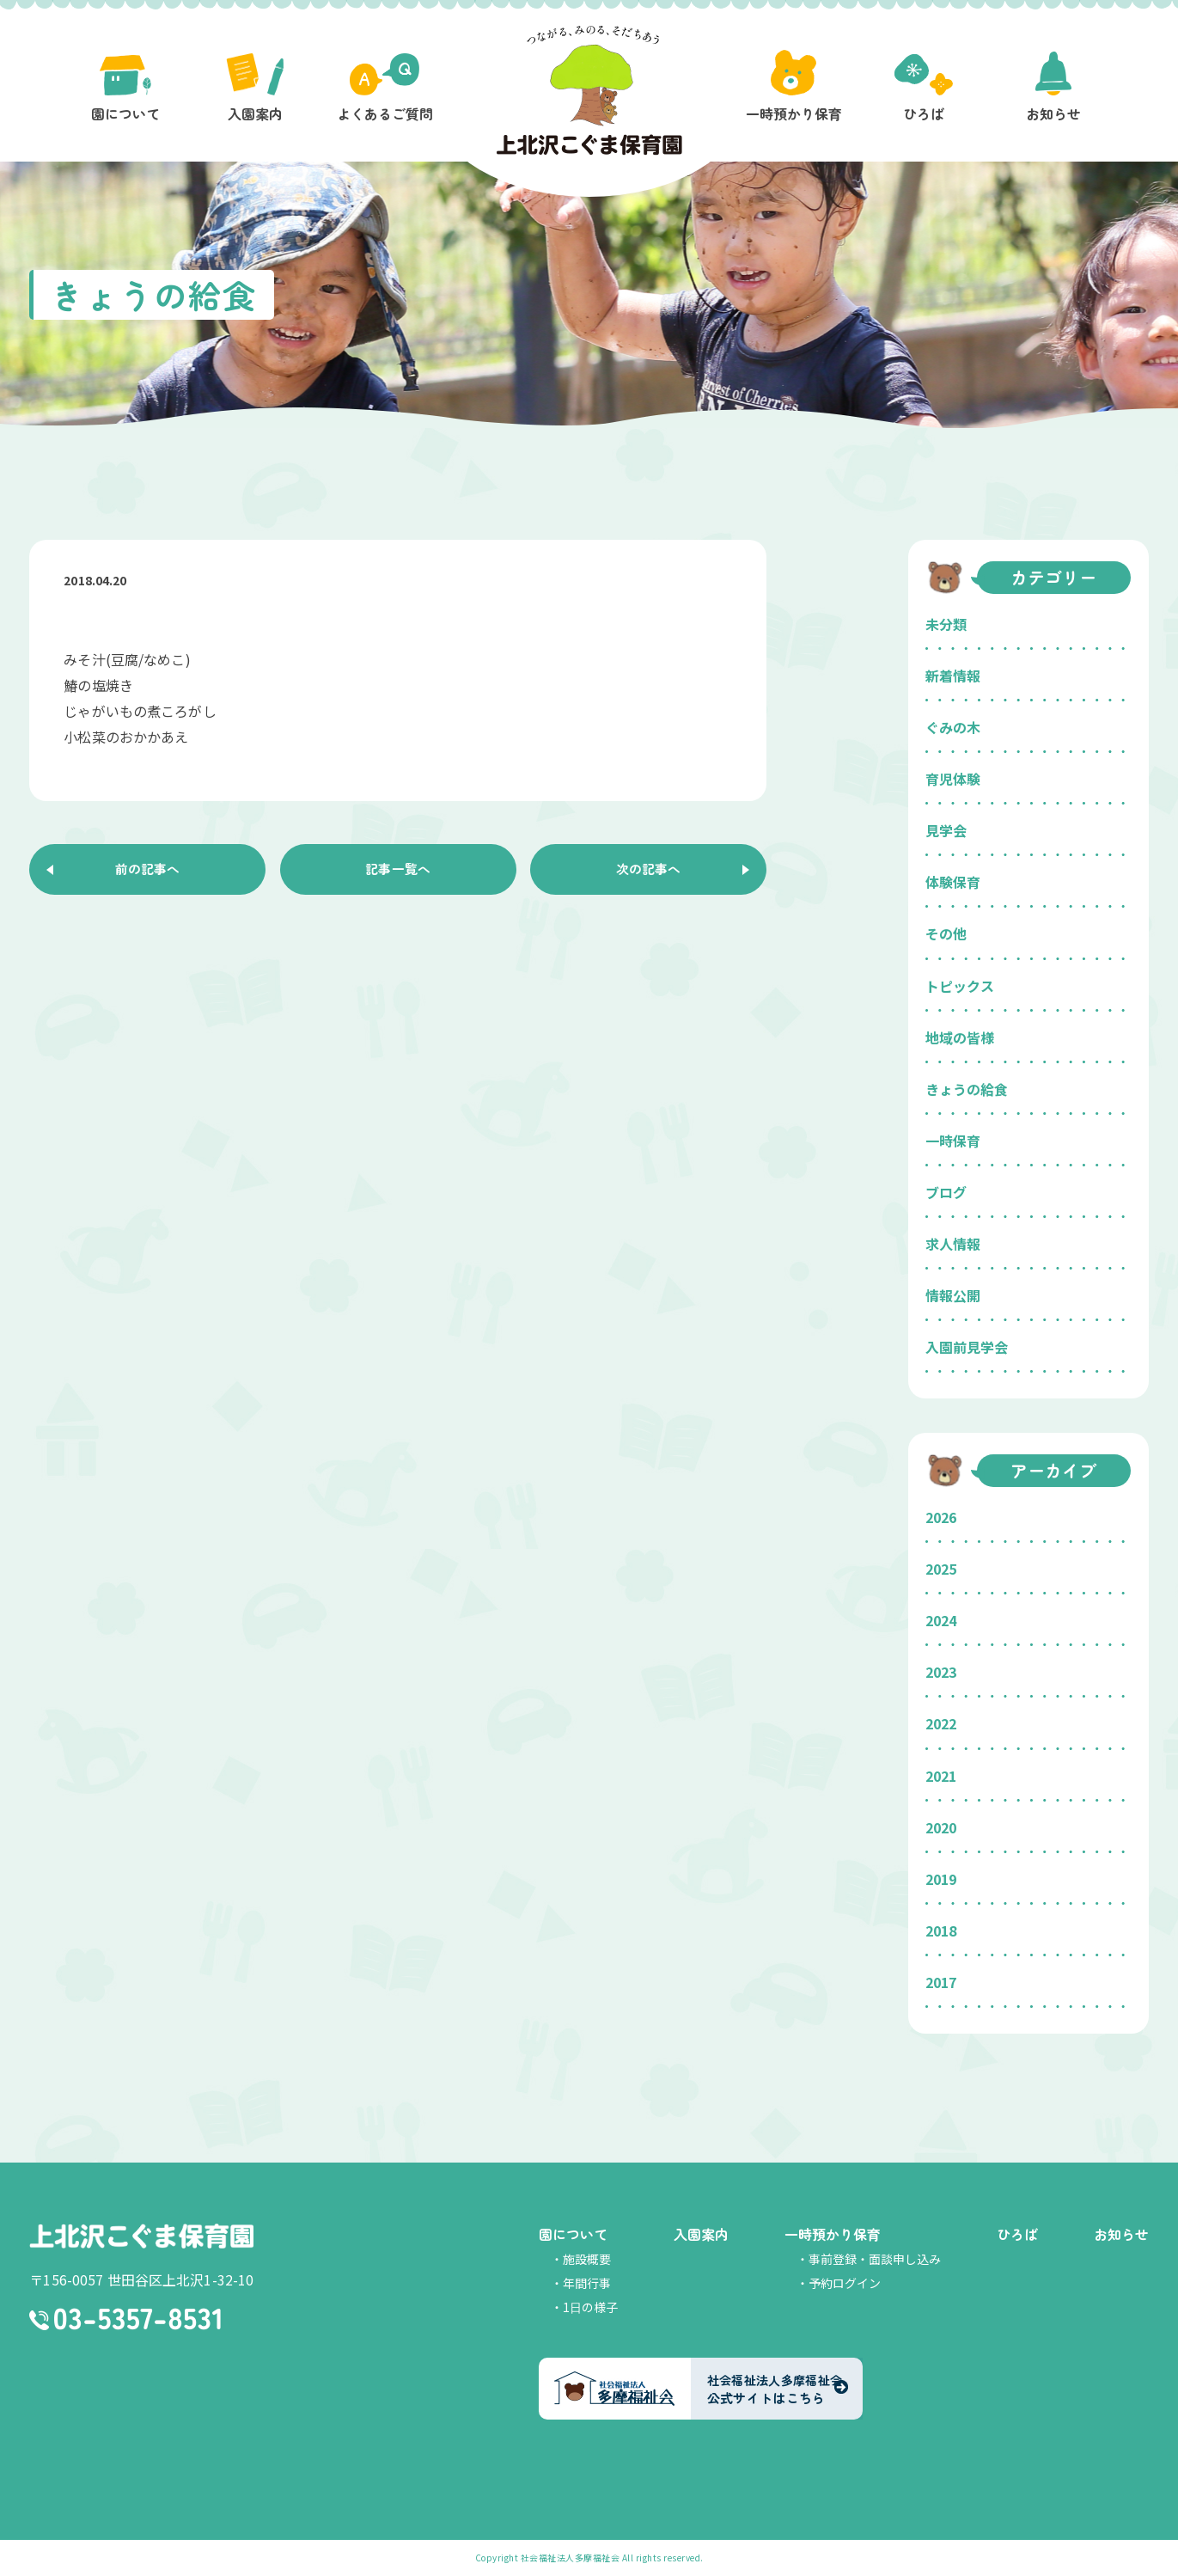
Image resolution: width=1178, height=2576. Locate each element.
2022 (940, 1723)
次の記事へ (648, 870)
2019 (940, 1879)
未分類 (946, 624)
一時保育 (952, 1140)
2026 (940, 1517)
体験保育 (952, 882)
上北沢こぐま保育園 (141, 2236)
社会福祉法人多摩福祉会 (570, 2557)
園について (573, 2234)
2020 (940, 1827)
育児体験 (952, 778)
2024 (940, 1620)
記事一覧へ (398, 870)
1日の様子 (590, 2307)
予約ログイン (845, 2282)
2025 (940, 1568)
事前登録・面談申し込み (875, 2258)
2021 (940, 1775)
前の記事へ (147, 870)
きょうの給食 (966, 1089)
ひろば (1017, 2234)
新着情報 (952, 675)
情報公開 (952, 1295)
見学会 (946, 830)
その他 (946, 933)
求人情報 (952, 1243)
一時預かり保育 (832, 2234)
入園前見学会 (966, 1347)
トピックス (959, 986)
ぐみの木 (952, 727)
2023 (940, 1671)
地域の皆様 (959, 1037)
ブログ (946, 1192)
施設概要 (587, 2258)
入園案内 (701, 2234)
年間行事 (587, 2282)
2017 (940, 1982)
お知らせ (1121, 2234)
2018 (940, 1930)
